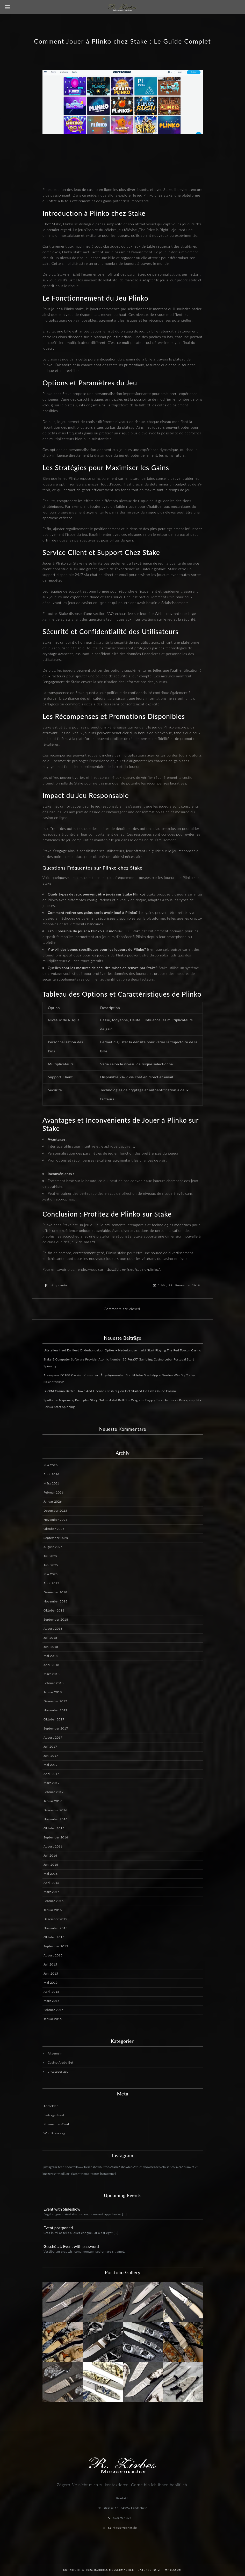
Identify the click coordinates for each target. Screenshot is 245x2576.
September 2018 (56, 1619)
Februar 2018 (53, 1683)
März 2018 (52, 1674)
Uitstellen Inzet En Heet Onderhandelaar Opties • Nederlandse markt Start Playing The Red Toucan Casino (122, 1350)
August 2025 (53, 1547)
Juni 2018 (51, 1647)
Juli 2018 (50, 1638)
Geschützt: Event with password (71, 2246)
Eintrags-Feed (54, 2115)
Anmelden (51, 2106)
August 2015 (53, 1955)
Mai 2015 (51, 1982)
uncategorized (58, 2071)
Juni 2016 (51, 1864)
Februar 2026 (53, 1492)
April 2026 (51, 1474)
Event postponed (58, 2227)
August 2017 (53, 1737)
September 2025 (56, 1538)
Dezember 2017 (55, 1701)
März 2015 (52, 2001)
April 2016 (51, 1883)
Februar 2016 (53, 1901)
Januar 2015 (53, 2019)
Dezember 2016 (55, 1810)
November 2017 (55, 1710)
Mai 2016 (51, 1874)
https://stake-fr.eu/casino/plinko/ (132, 1269)
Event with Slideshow (62, 2209)
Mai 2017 (51, 1765)
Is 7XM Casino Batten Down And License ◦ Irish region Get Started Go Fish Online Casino (110, 1391)
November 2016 (55, 1819)
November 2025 (55, 1520)
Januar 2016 (53, 1910)
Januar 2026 (53, 1501)
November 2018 (55, 1601)
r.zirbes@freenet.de (122, 2528)
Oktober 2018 (54, 1610)
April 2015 (51, 1992)
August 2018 (53, 1628)
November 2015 (55, 1928)
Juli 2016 (50, 1855)
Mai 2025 (51, 1574)
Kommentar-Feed (56, 2124)
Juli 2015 (50, 1964)
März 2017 (52, 1783)
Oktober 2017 (54, 1719)
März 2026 (52, 1483)
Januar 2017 (53, 1801)
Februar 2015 (53, 2010)
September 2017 (56, 1728)
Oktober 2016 (54, 1828)
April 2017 (51, 1774)
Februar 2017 (53, 1792)
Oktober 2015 (54, 1937)
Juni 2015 (51, 1973)
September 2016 (56, 1837)
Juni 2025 (51, 1565)
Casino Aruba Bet (60, 2062)
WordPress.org (54, 2133)
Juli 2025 (50, 1556)
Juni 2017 (51, 1756)
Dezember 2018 (55, 1592)
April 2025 (51, 1583)
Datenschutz (149, 2569)
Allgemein (59, 1285)
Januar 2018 (53, 1692)
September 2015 (56, 1946)
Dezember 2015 (55, 1919)
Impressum (173, 2569)
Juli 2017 (50, 1746)
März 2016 (52, 1892)
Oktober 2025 (54, 1529)
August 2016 (53, 1846)
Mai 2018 (51, 1656)
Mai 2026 (51, 1465)
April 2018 (51, 1665)
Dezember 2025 (55, 1510)
